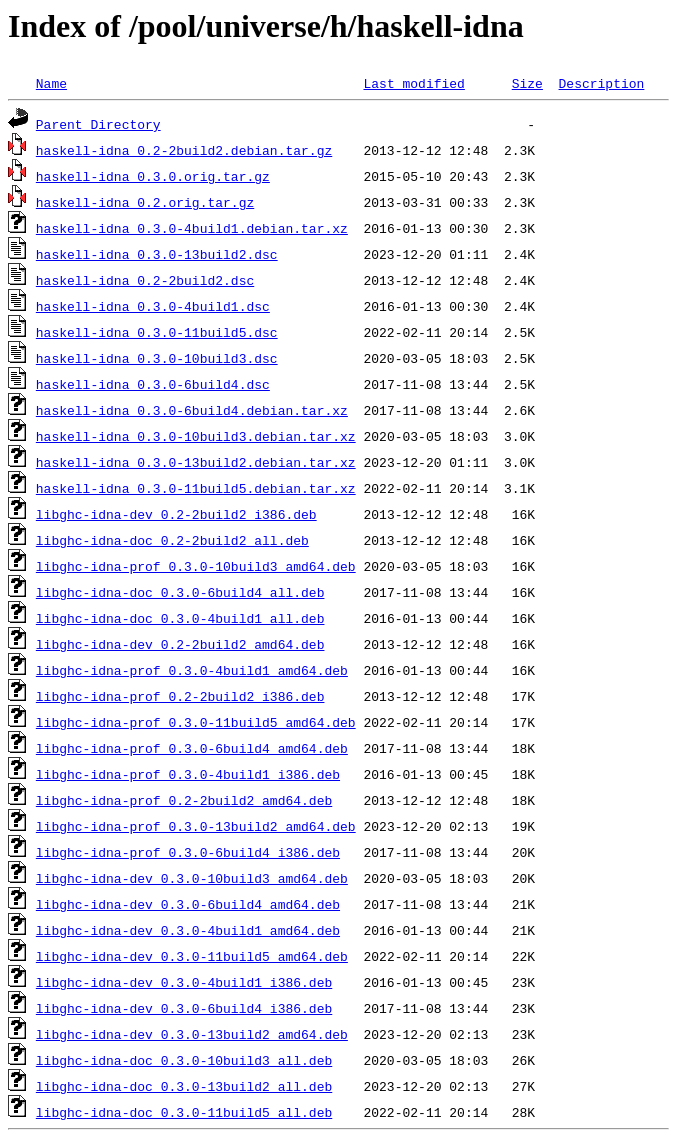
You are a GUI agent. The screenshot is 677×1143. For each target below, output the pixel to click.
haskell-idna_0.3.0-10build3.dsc (157, 358)
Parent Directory (98, 124)
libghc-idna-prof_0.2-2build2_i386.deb (180, 696)
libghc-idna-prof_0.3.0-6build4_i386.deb (188, 852)
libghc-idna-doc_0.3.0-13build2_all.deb (184, 1086)
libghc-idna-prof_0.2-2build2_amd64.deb (184, 800)
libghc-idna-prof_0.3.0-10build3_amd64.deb (196, 566)
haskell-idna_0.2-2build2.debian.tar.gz (184, 150)
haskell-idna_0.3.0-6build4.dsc (153, 384)
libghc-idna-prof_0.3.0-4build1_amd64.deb (192, 670)
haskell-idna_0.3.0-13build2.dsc (157, 254)
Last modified (413, 83)
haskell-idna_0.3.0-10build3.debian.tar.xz (196, 436)
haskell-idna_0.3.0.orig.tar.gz (153, 176)
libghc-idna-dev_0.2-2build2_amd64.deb (180, 644)
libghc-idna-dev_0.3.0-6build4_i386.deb (184, 1008)
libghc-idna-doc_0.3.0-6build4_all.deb (180, 592)
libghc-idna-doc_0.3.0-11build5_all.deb (184, 1112)
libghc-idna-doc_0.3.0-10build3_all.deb (184, 1060)
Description (601, 83)
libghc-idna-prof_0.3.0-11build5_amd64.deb (196, 722)
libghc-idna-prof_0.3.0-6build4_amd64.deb (192, 748)
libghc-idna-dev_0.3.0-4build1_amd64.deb (188, 930)
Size (527, 83)
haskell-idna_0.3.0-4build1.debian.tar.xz (192, 228)
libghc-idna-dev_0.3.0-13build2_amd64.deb (192, 1034)
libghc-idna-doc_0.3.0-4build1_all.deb (180, 618)
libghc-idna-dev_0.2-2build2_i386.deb (176, 514)
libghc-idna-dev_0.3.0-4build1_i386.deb (184, 982)
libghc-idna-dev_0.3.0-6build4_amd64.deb (188, 904)
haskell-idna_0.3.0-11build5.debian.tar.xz (196, 488)
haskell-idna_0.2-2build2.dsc (145, 280)
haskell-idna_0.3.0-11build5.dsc (157, 332)
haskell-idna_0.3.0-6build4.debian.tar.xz (192, 410)
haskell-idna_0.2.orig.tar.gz (145, 202)
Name (51, 83)
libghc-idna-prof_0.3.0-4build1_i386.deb (188, 774)
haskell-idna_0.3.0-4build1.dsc (153, 306)
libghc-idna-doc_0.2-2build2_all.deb (172, 540)
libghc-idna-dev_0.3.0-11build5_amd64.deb (192, 956)
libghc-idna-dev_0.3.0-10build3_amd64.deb (192, 878)
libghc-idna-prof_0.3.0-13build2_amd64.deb (196, 826)
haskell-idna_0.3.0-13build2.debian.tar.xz (196, 462)
